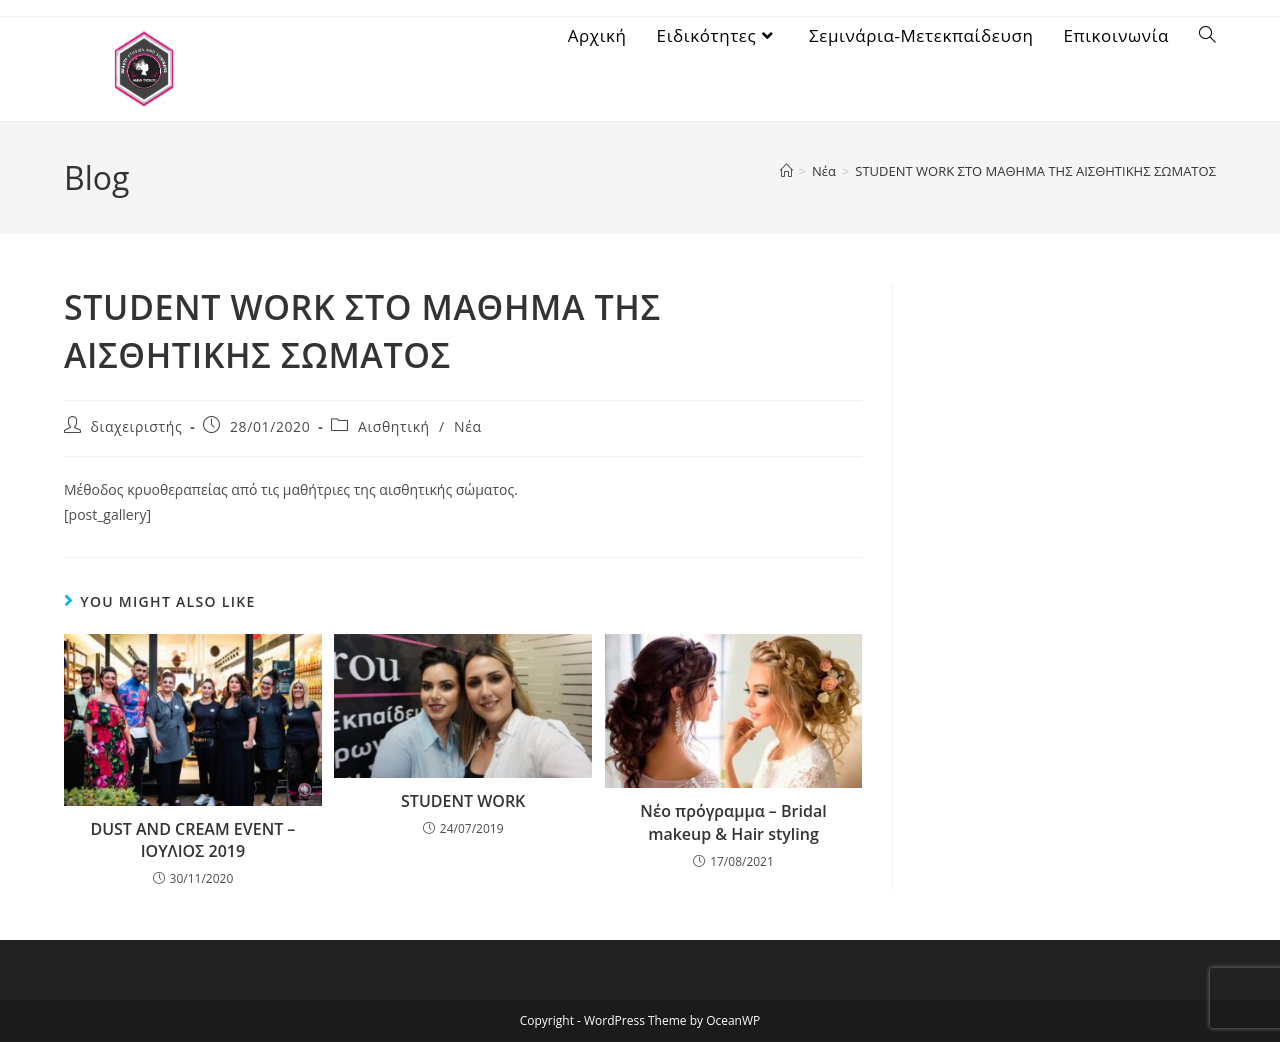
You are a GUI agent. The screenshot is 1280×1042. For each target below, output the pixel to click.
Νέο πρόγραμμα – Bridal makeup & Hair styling (733, 822)
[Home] (786, 171)
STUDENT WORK (463, 801)
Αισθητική (394, 426)
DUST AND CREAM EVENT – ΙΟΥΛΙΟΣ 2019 (192, 840)
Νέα (468, 426)
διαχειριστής (137, 426)
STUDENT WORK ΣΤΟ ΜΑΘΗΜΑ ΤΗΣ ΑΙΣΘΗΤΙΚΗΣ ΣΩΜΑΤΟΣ (1035, 171)
